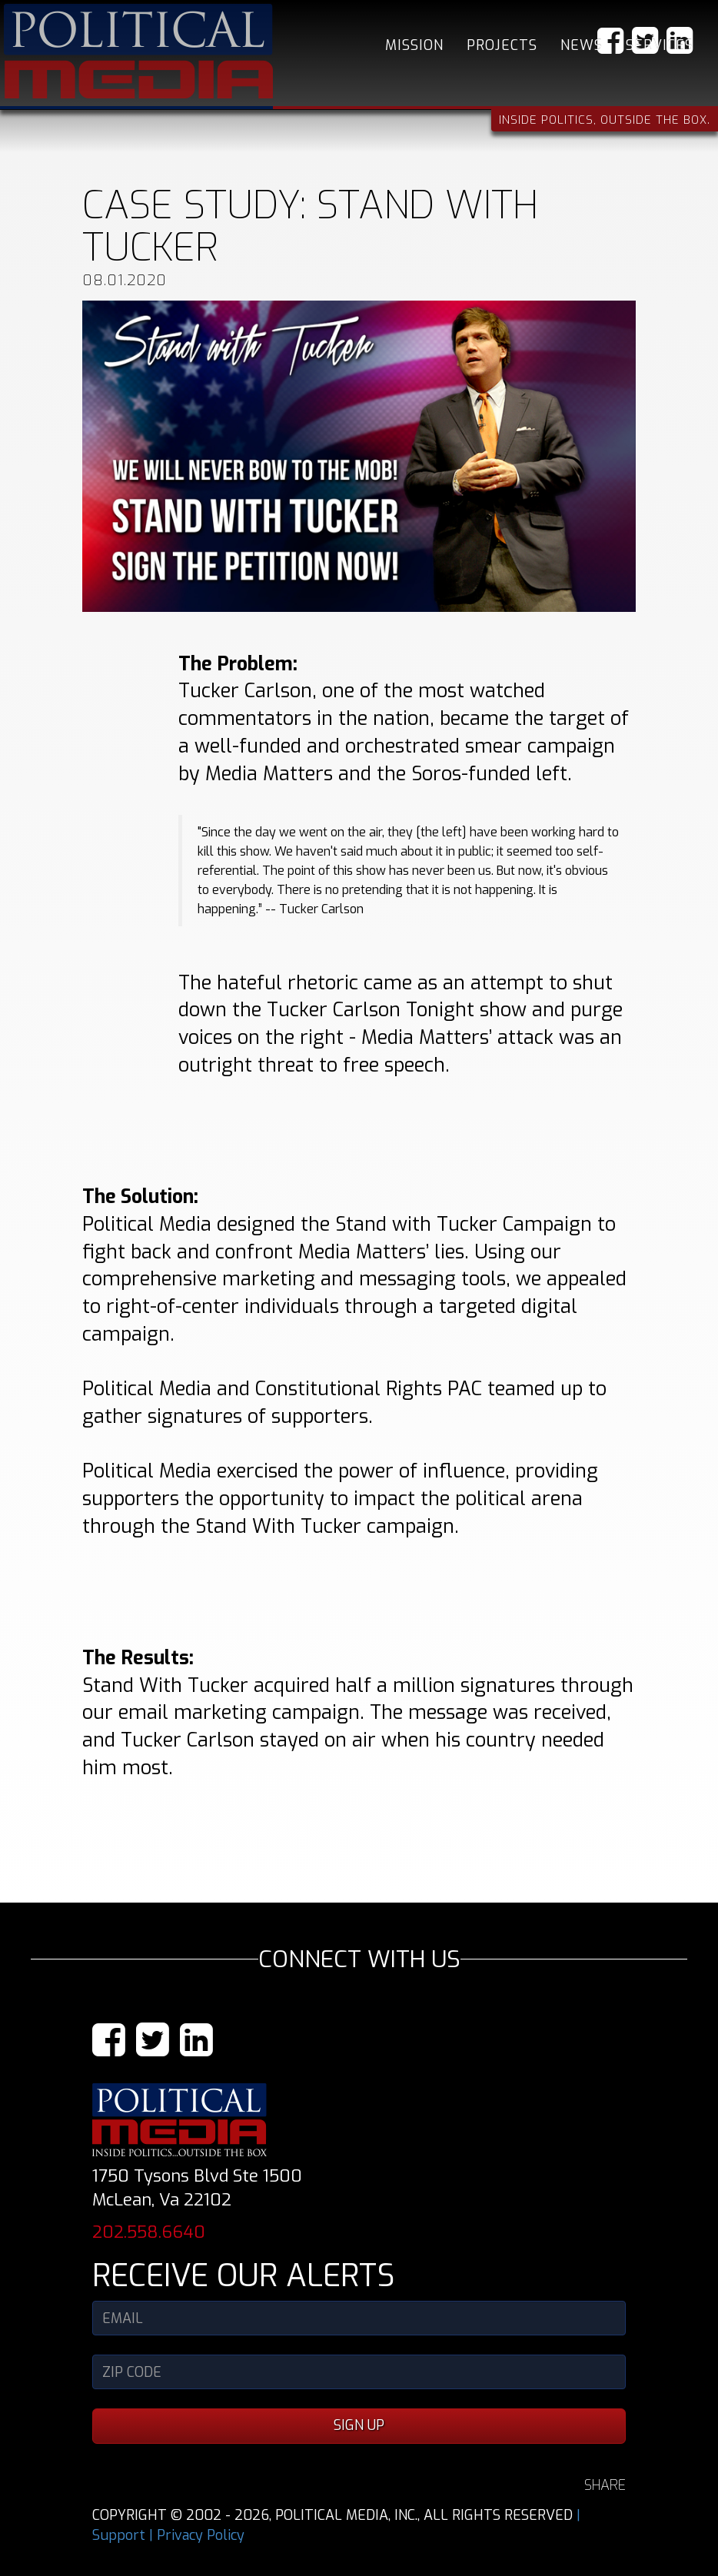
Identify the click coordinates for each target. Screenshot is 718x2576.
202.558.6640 (148, 2232)
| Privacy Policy (196, 2535)
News (581, 45)
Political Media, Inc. (138, 51)
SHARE (605, 2485)
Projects (502, 45)
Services (659, 45)
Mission (414, 45)
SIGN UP (359, 2425)
